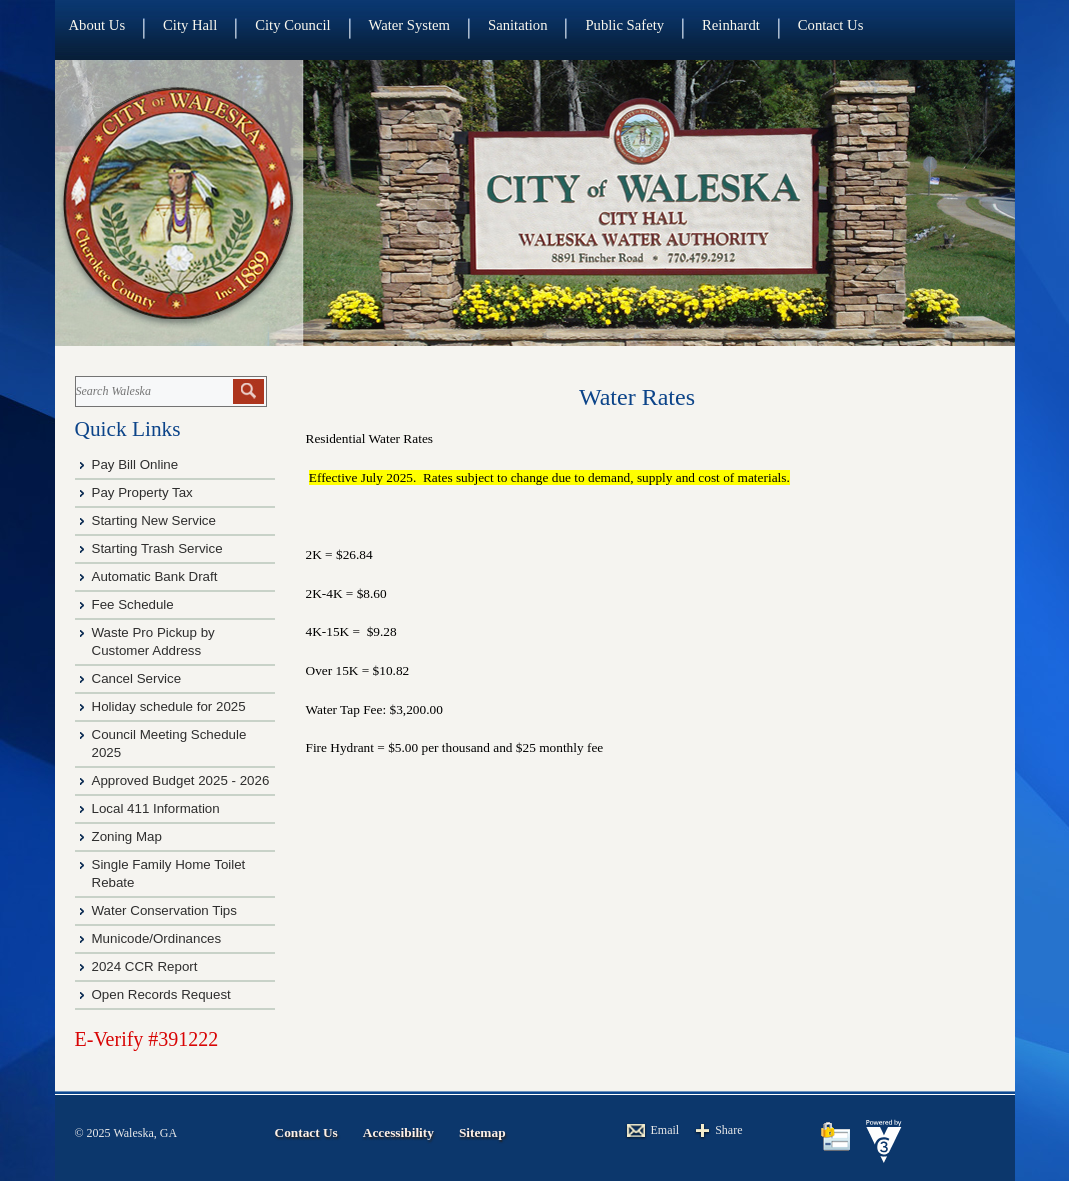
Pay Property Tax (142, 492)
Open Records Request (161, 994)
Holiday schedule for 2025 (169, 706)
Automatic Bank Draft (157, 576)
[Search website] (152, 391)
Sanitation (517, 25)
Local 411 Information (156, 808)
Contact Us (831, 25)
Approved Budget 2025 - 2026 (181, 780)
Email (665, 1130)
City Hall (190, 25)
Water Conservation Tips (164, 910)
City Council (292, 25)
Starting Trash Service (157, 548)
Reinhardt (731, 25)
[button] (248, 391)
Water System (409, 25)
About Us (97, 25)
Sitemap (482, 1132)
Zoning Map (127, 836)
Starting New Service (154, 520)
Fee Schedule (133, 604)
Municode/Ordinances (158, 938)
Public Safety (624, 25)
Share (728, 1130)
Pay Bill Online (135, 464)
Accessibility (398, 1132)
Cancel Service (137, 678)
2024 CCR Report (145, 966)
